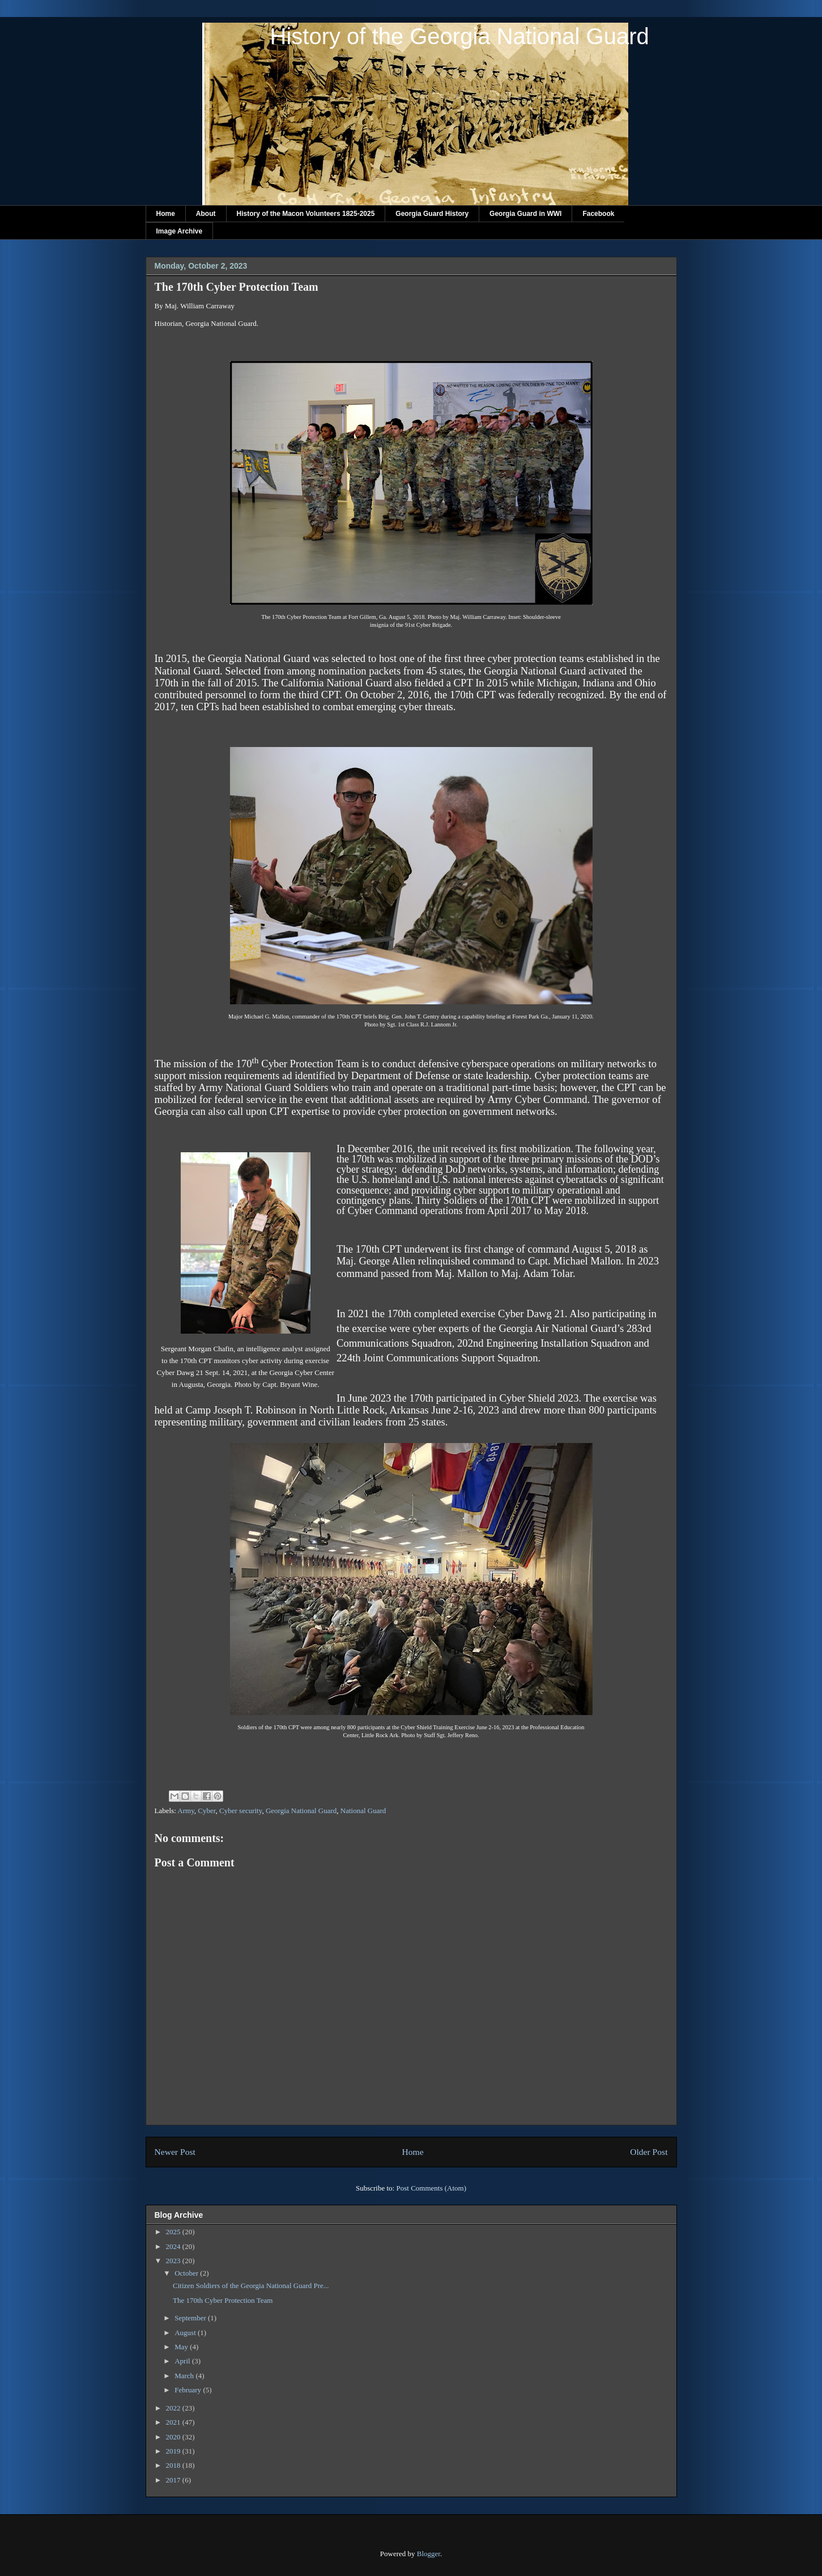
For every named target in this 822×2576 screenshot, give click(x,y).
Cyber (206, 1810)
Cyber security (240, 1810)
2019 (174, 2451)
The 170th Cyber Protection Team (222, 2300)
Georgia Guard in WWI (525, 214)
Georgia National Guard (301, 1810)
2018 (174, 2465)
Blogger (428, 2553)
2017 (174, 2480)
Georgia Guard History (432, 214)
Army (185, 1810)
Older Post (648, 2152)
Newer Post (175, 2152)
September (191, 2318)
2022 (174, 2408)
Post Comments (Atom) (431, 2188)
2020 (174, 2437)
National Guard (363, 1810)
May (182, 2346)
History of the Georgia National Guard (459, 36)
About (206, 214)
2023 (174, 2260)
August (186, 2332)
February (188, 2390)
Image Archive (179, 231)
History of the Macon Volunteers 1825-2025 (306, 214)
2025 (174, 2231)
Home (165, 214)
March (184, 2375)
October (187, 2273)
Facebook (598, 214)
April (183, 2361)
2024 (174, 2246)
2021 (174, 2422)
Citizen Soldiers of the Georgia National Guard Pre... (251, 2285)
